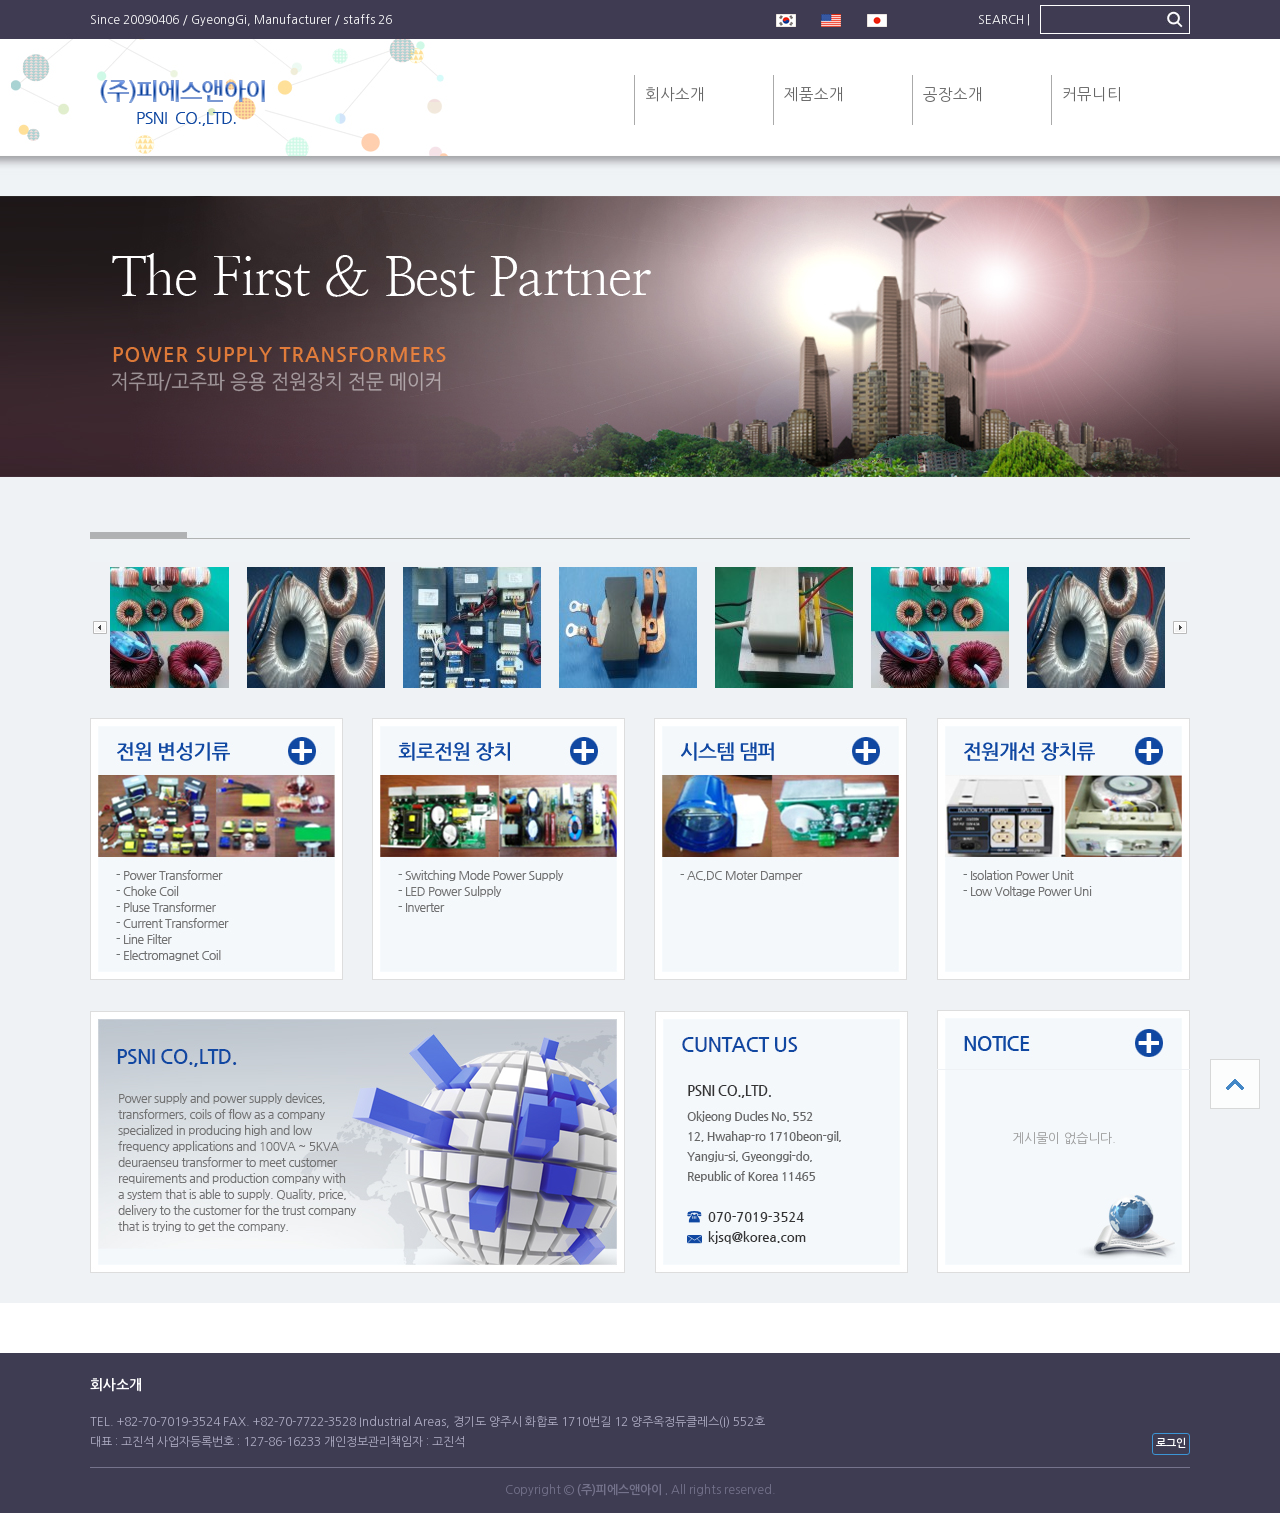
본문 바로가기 (0, 0)
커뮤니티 (1092, 94)
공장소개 (953, 94)
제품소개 (814, 94)
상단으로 (1235, 1084)
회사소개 (675, 94)
